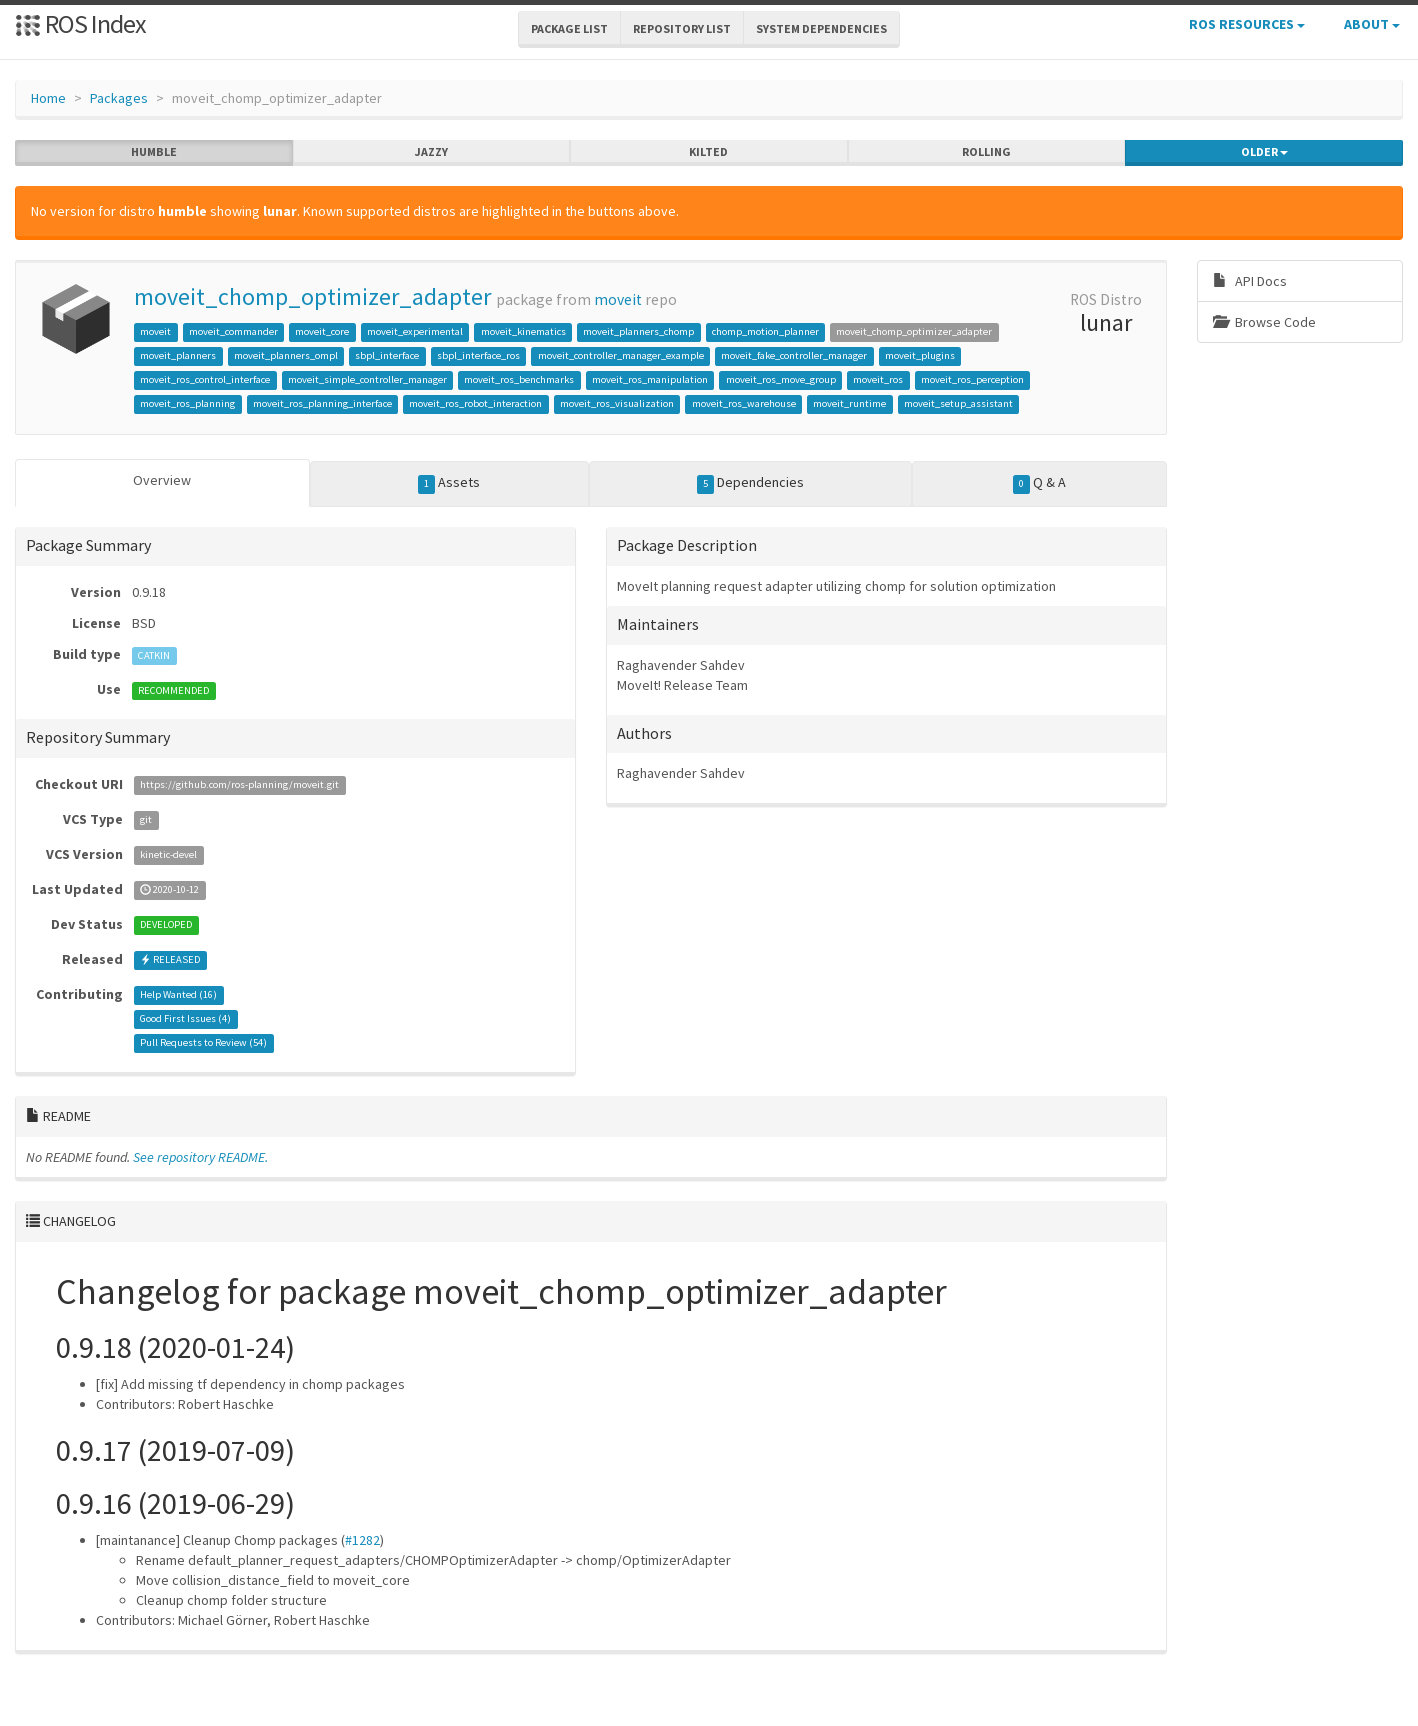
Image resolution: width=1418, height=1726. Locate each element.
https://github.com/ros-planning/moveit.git (239, 785)
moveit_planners (178, 355)
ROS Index (80, 23)
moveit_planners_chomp (638, 331)
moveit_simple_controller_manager (367, 379)
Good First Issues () (185, 1019)
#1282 (362, 1540)
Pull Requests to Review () (203, 1043)
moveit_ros (878, 379)
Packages (119, 98)
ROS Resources (1247, 24)
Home (48, 98)
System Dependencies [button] (821, 28)
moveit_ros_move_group (781, 379)
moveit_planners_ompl (286, 355)
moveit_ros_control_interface (205, 379)
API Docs (1250, 281)
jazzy (431, 152)
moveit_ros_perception (972, 379)
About (1372, 24)
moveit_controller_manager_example (621, 355)
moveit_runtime (849, 403)
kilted (708, 152)
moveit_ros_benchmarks (519, 379)
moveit (618, 299)
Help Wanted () (178, 995)
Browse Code (1264, 322)
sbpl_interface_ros (478, 355)
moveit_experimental (415, 331)
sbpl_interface (387, 355)
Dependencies (751, 483)
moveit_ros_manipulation (650, 379)
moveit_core (322, 331)
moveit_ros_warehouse (744, 403)
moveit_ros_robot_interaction (475, 403)
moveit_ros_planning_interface (322, 403)
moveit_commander (233, 331)
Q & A (1040, 483)
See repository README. (200, 1157)
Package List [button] (569, 28)
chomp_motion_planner (765, 331)
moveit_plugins (920, 355)
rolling (986, 152)
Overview (162, 480)
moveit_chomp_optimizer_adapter (312, 296)
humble (154, 152)
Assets (449, 483)
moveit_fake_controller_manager (794, 355)
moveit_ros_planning (187, 403)
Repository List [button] (682, 28)
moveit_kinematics (523, 331)
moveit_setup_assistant (958, 403)
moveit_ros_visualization (617, 403)
